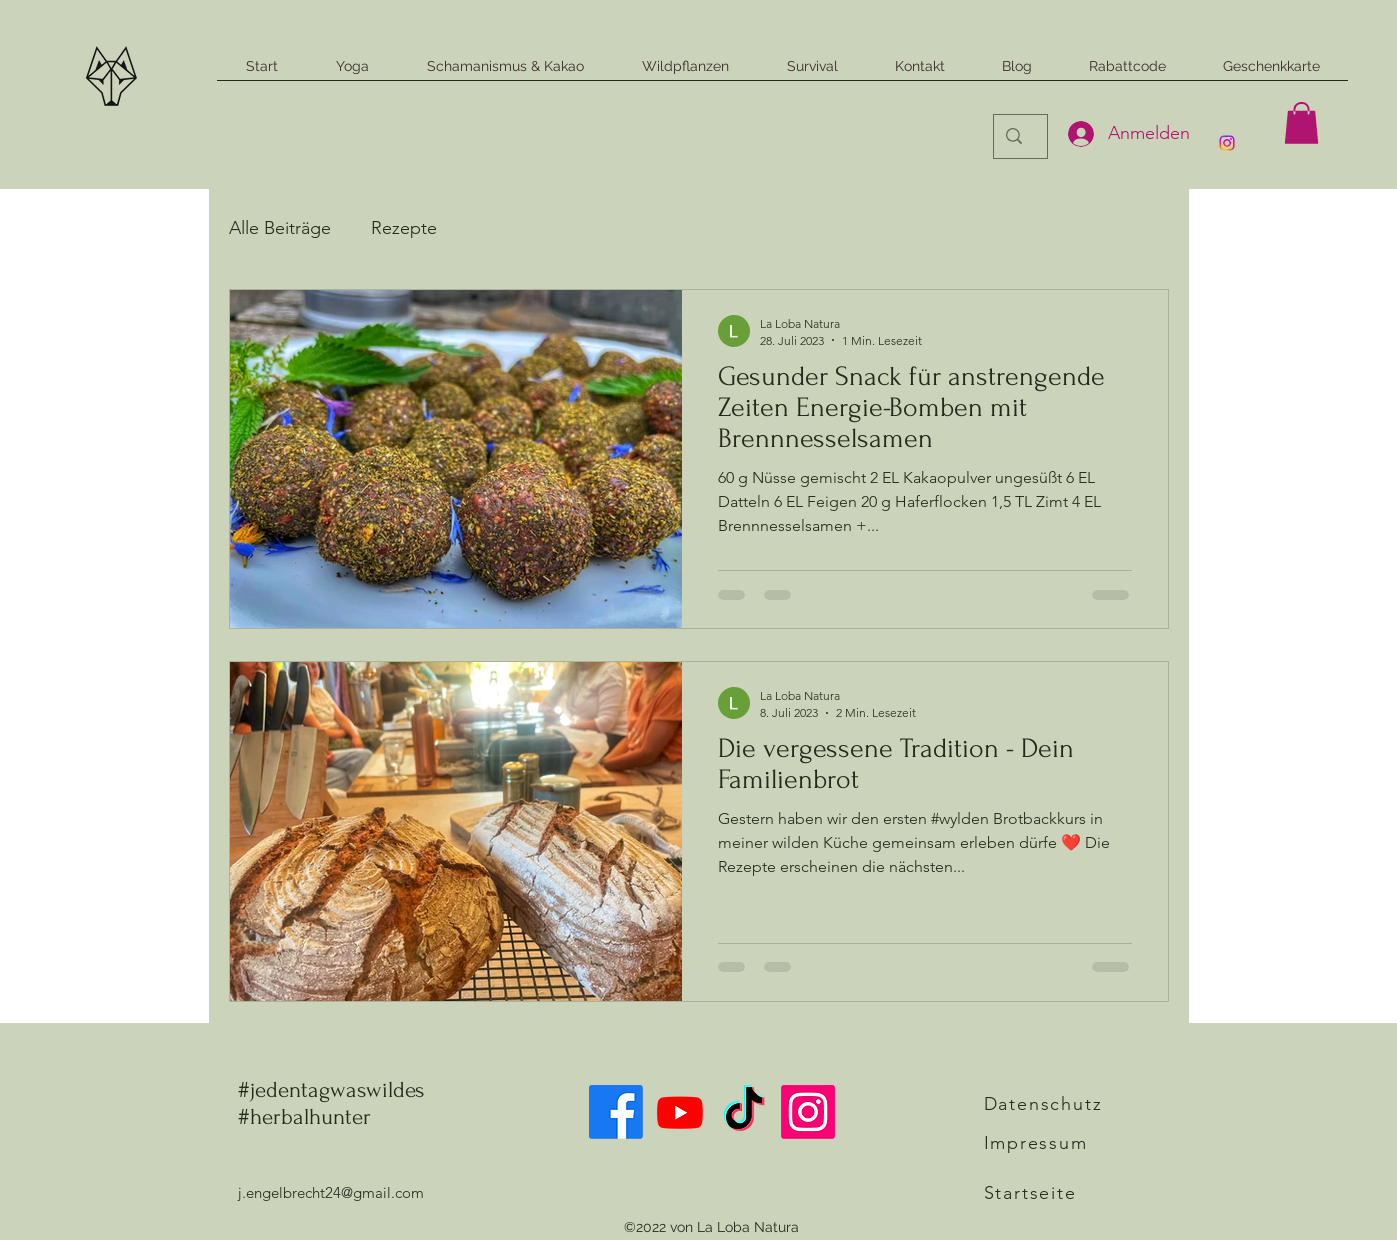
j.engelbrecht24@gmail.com (331, 1192)
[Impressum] (1055, 1143)
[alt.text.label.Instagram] (1227, 143)
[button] (1301, 123)
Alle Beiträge (280, 228)
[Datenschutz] (1050, 1104)
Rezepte (404, 228)
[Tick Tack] (744, 1112)
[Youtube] (680, 1112)
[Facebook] (616, 1112)
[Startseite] (1055, 1193)
